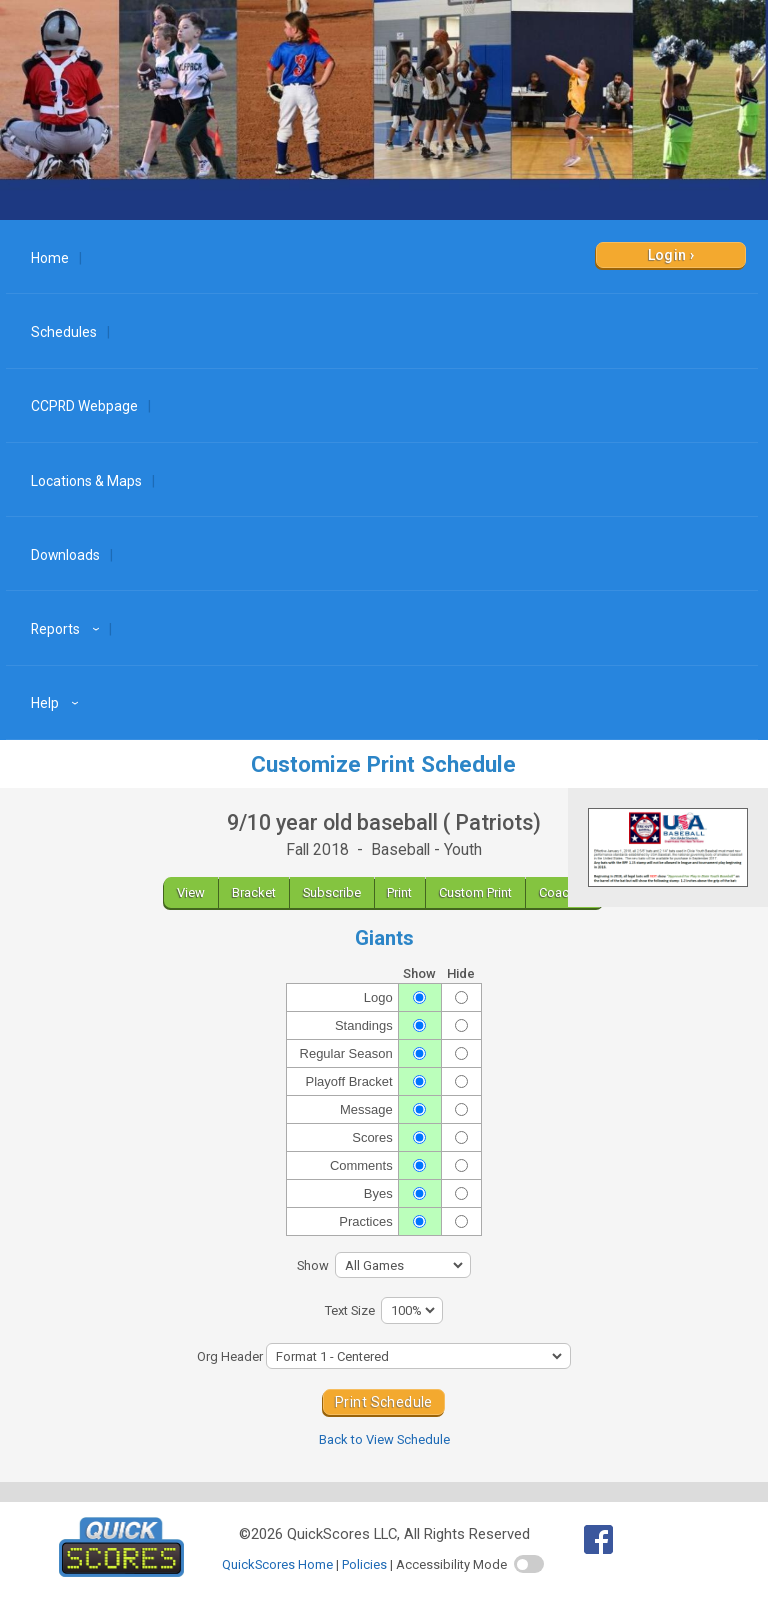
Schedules (64, 332)
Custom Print (475, 892)
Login (667, 255)
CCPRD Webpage (84, 406)
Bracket (254, 892)
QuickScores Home (277, 1564)
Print (399, 892)
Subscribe (332, 892)
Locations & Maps (86, 481)
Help (57, 703)
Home (50, 258)
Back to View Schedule (384, 1439)
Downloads (65, 555)
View (191, 892)
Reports (68, 629)
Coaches (564, 892)
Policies (364, 1564)
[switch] (529, 1564)
